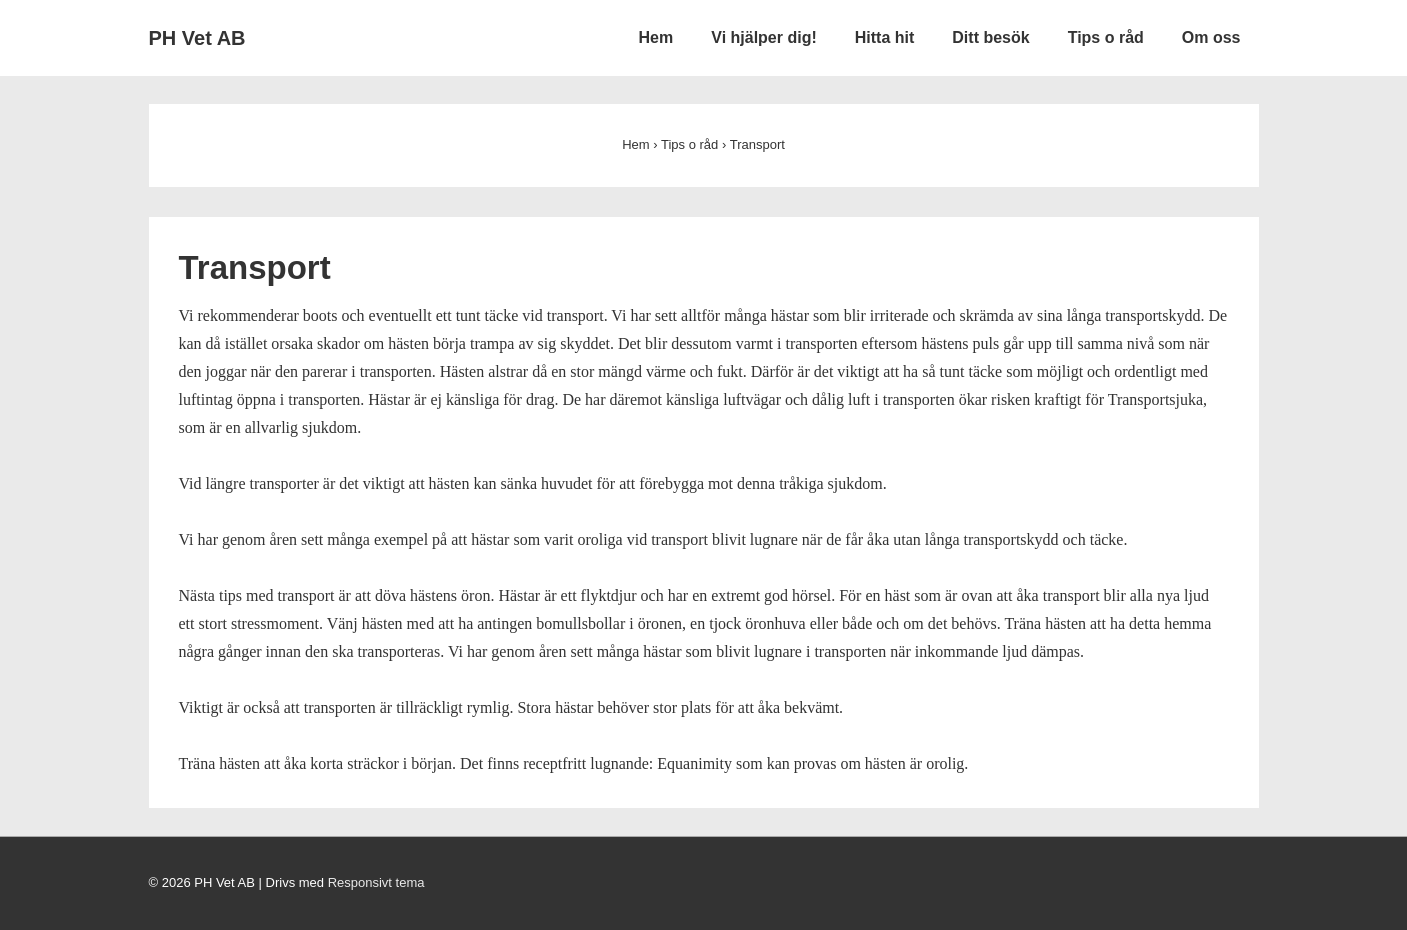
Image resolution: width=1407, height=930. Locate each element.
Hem (656, 37)
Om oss (1211, 37)
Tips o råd (1106, 37)
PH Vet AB (197, 38)
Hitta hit (885, 37)
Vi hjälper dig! (764, 37)
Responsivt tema (376, 882)
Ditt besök (990, 37)
